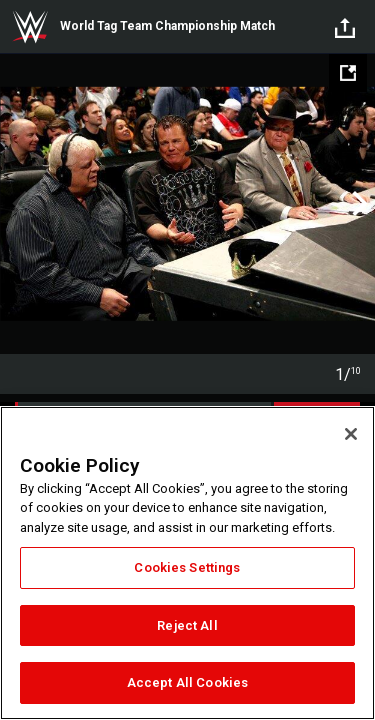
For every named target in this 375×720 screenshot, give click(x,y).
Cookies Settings (187, 567)
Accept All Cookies (187, 682)
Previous (17, 204)
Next (357, 204)
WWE (30, 27)
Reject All (187, 625)
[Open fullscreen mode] (348, 73)
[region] (187, 563)
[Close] (351, 434)
